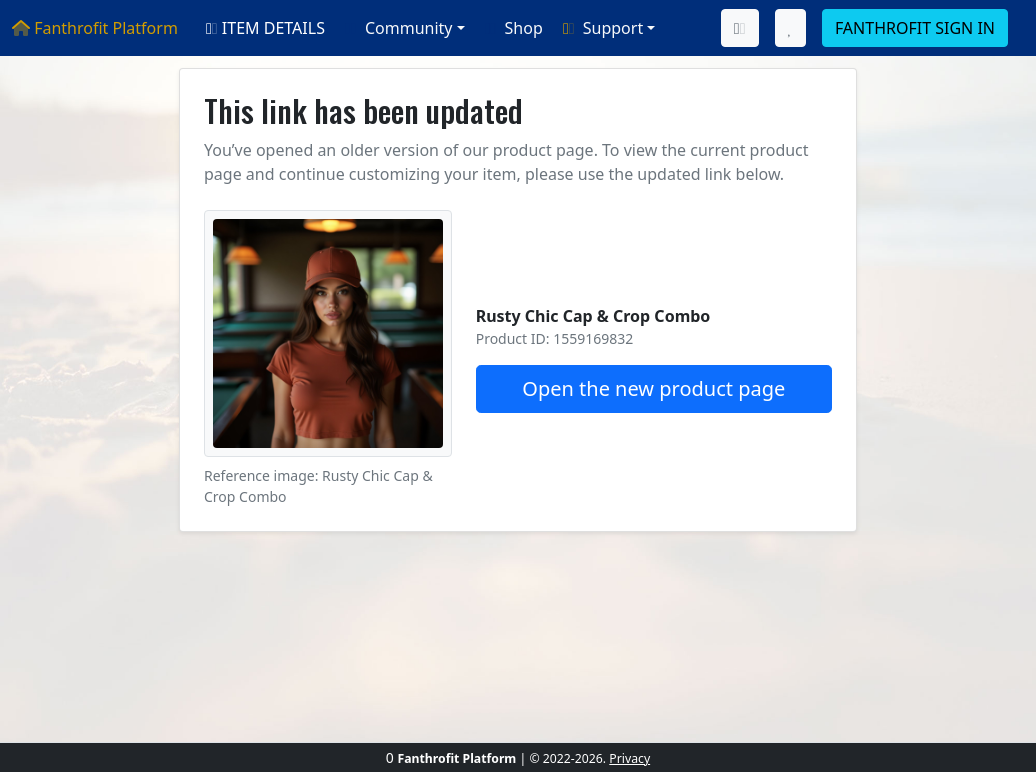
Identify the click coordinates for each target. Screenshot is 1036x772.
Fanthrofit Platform (95, 28)
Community (397, 28)
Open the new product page (653, 388)
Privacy (629, 758)
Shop (512, 28)
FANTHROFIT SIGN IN (915, 28)
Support (601, 28)
